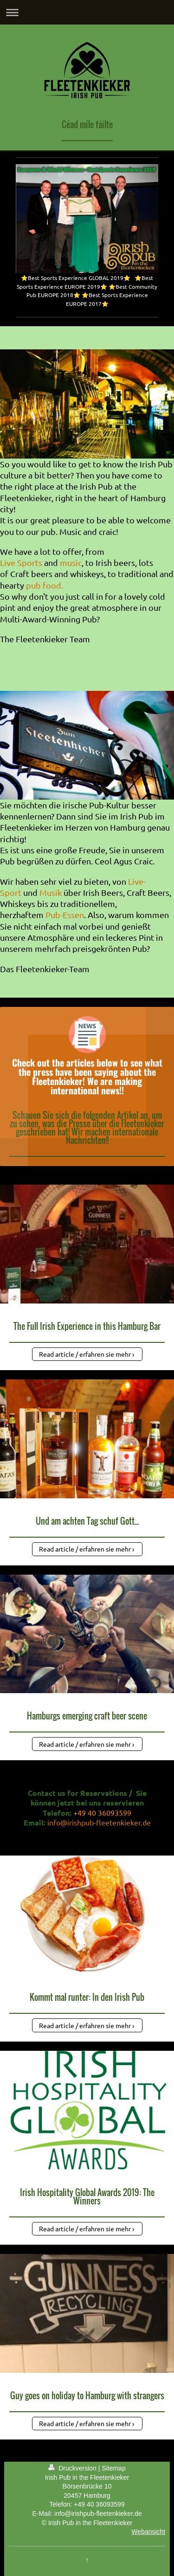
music (71, 562)
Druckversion (73, 2468)
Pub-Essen (64, 914)
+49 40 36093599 (99, 2504)
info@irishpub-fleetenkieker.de (99, 1822)
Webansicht (148, 2531)
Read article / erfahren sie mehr (85, 1354)
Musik (50, 892)
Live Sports (21, 562)
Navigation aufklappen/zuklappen (87, 12)
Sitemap (113, 2468)
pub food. (44, 585)
